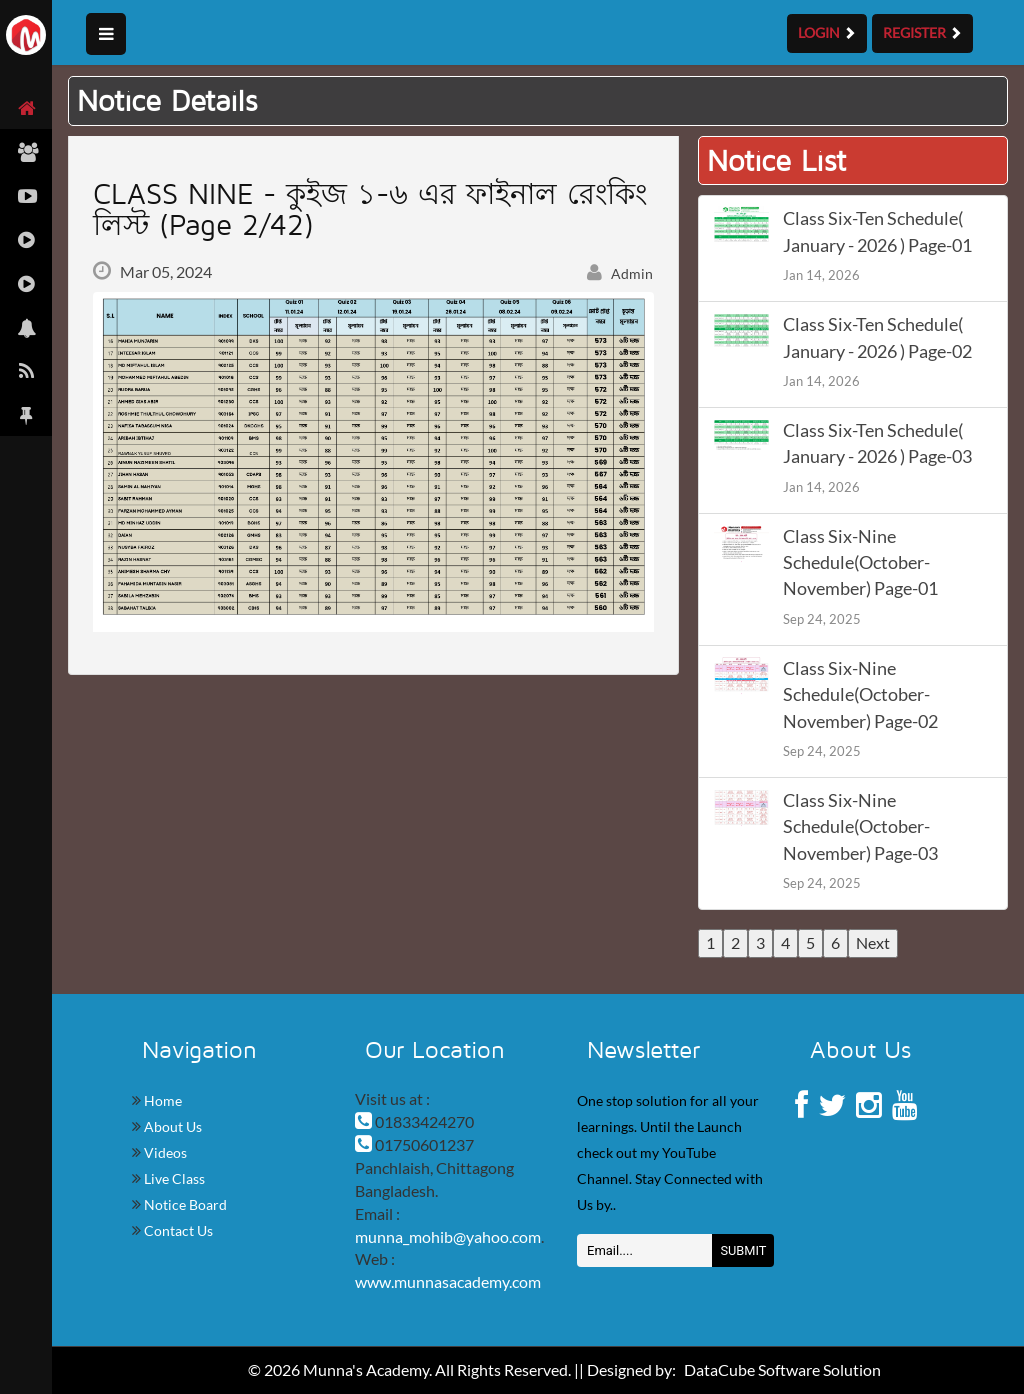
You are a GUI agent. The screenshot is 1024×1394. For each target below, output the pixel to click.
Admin (620, 273)
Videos (164, 1152)
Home (161, 1100)
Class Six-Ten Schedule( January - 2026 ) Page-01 (877, 231)
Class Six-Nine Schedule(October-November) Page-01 (860, 563)
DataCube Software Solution (782, 1369)
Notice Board (184, 1204)
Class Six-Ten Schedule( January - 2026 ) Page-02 (877, 337)
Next (873, 942)
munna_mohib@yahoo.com (448, 1236)
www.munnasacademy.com (448, 1281)
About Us (171, 1126)
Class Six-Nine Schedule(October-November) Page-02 (860, 695)
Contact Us (177, 1230)
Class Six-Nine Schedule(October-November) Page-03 (860, 827)
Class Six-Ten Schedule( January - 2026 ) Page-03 (877, 443)
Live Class (173, 1178)
